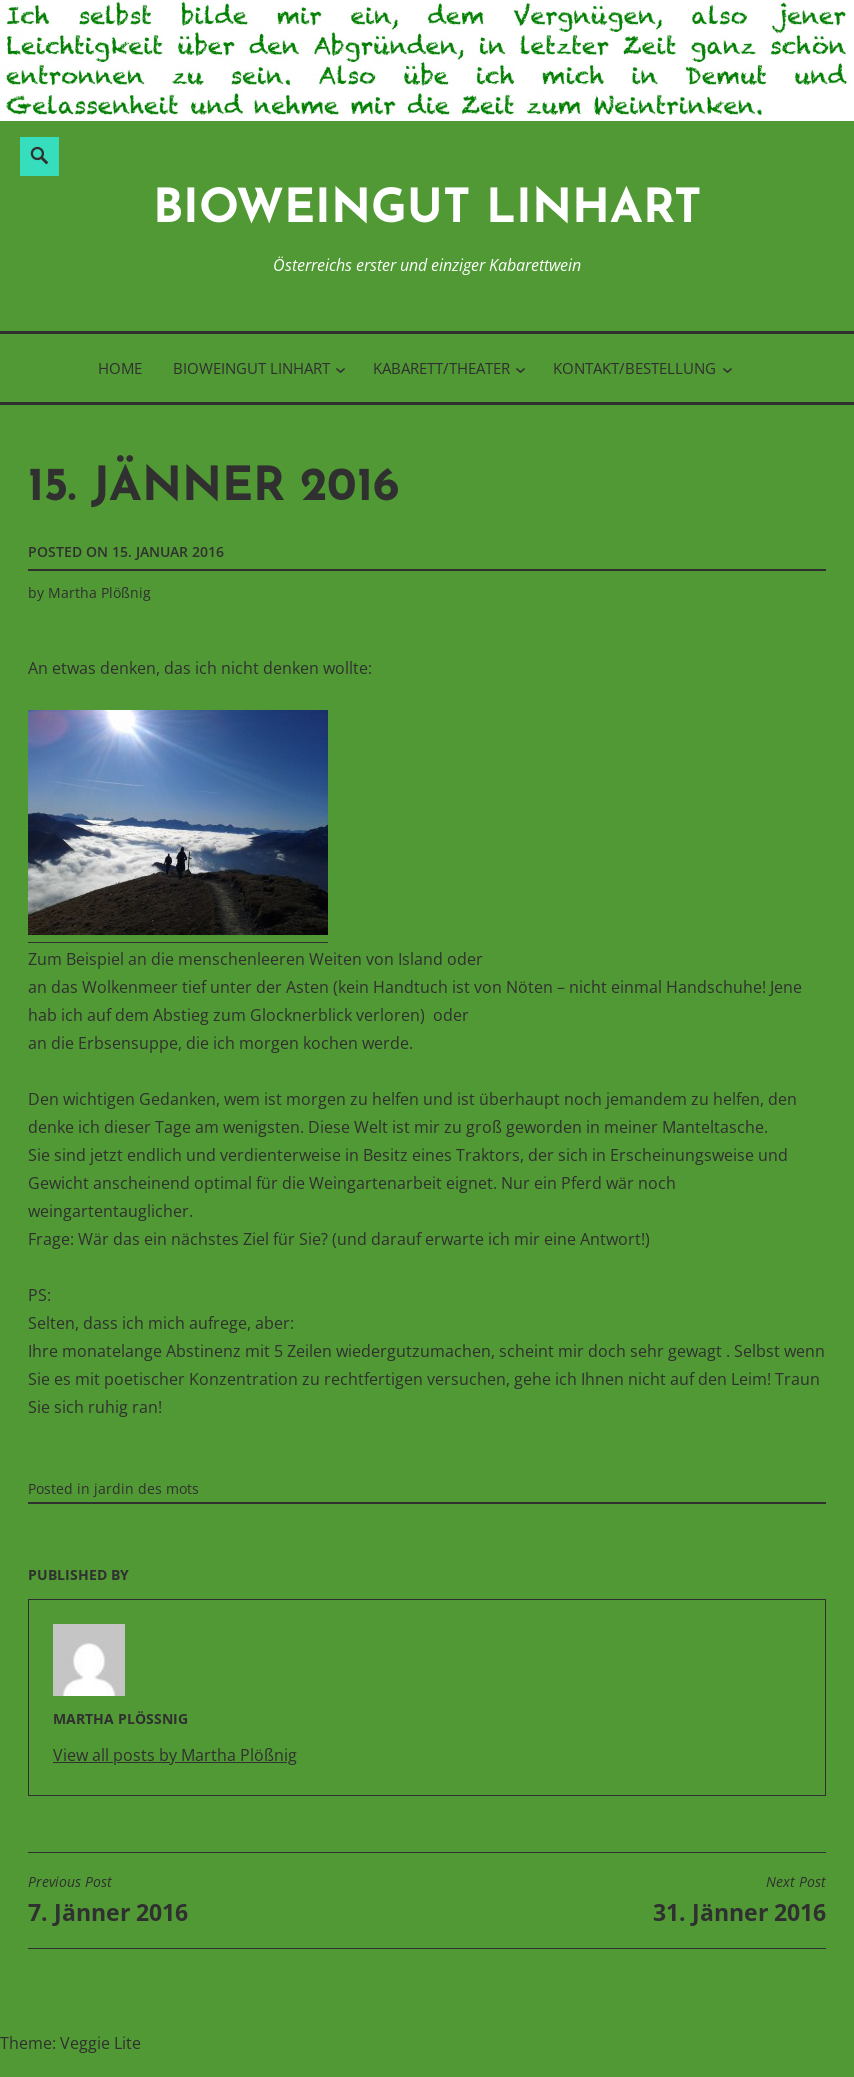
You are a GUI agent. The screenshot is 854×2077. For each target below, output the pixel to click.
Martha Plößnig (99, 592)
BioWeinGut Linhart (427, 210)
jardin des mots (146, 1488)
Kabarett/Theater (441, 368)
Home (120, 368)
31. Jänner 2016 (739, 1900)
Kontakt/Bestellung (634, 368)
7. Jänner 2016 (108, 1900)
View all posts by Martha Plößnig (175, 1755)
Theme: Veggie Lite (70, 2043)
